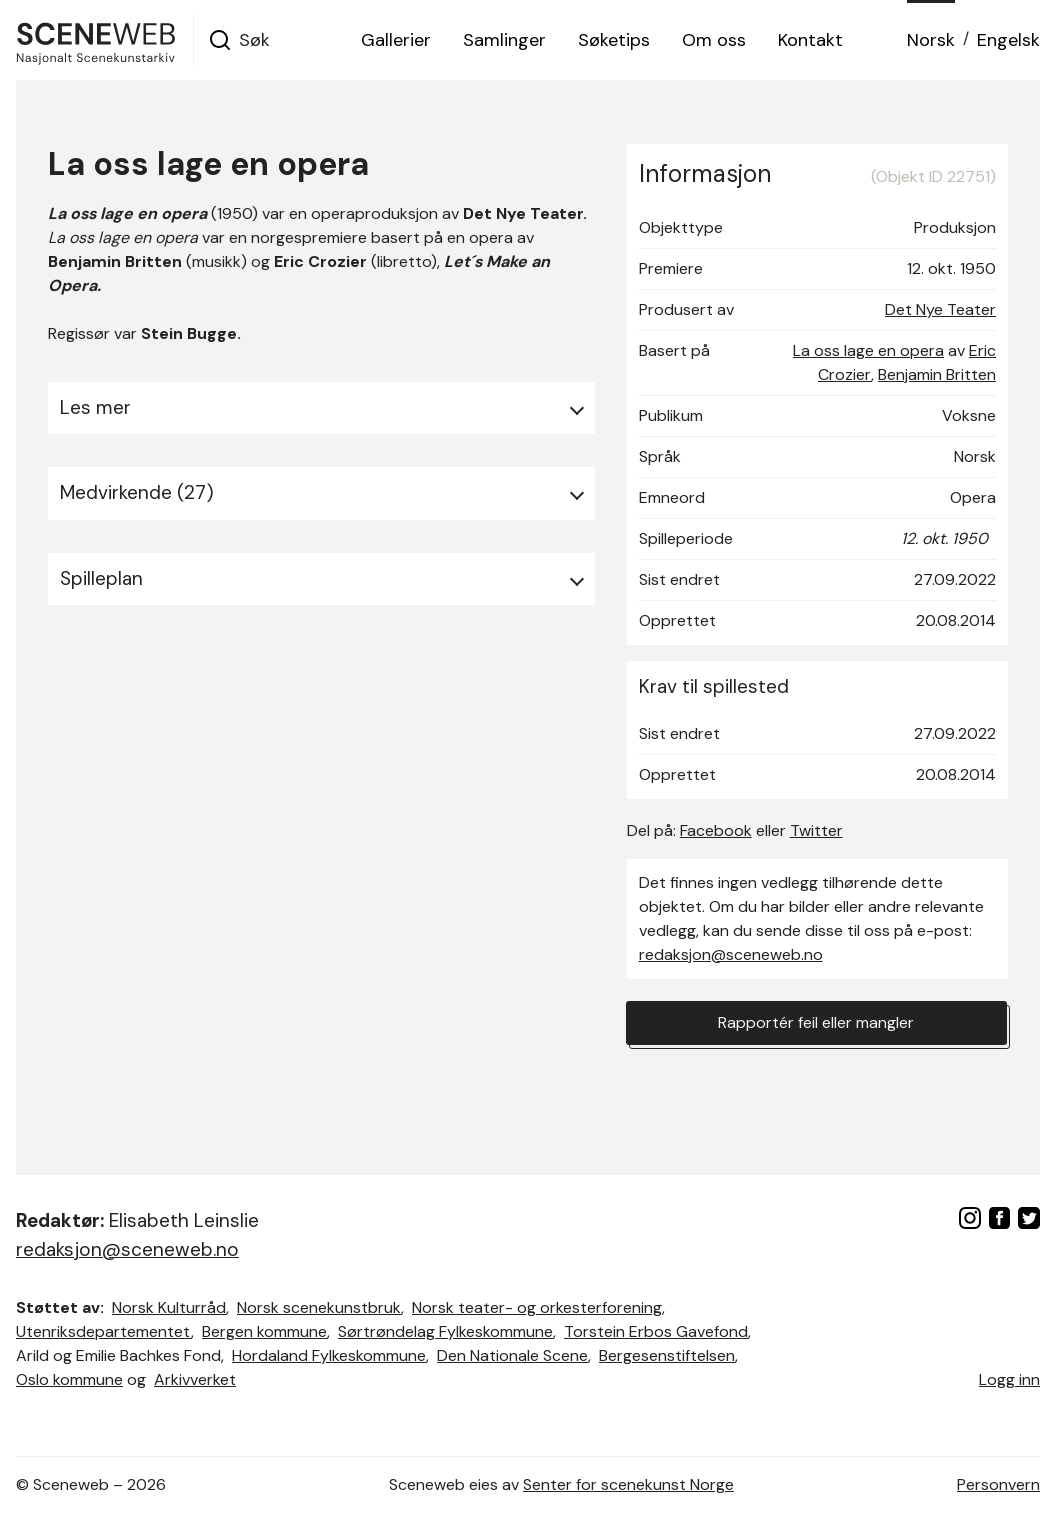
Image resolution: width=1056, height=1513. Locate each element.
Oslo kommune (69, 1379)
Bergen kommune (264, 1331)
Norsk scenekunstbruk (319, 1307)
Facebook (716, 830)
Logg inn (1009, 1379)
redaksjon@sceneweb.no (731, 954)
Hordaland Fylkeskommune (329, 1355)
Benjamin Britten (937, 374)
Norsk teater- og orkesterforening (537, 1307)
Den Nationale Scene (512, 1355)
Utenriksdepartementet (103, 1331)
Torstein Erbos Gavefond (656, 1331)
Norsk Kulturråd (169, 1307)
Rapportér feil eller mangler (816, 1022)
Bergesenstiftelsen (667, 1355)
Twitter (816, 830)
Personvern (998, 1484)
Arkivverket (195, 1379)
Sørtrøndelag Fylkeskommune (445, 1331)
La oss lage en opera (868, 350)
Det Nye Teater (940, 309)
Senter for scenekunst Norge (628, 1484)
